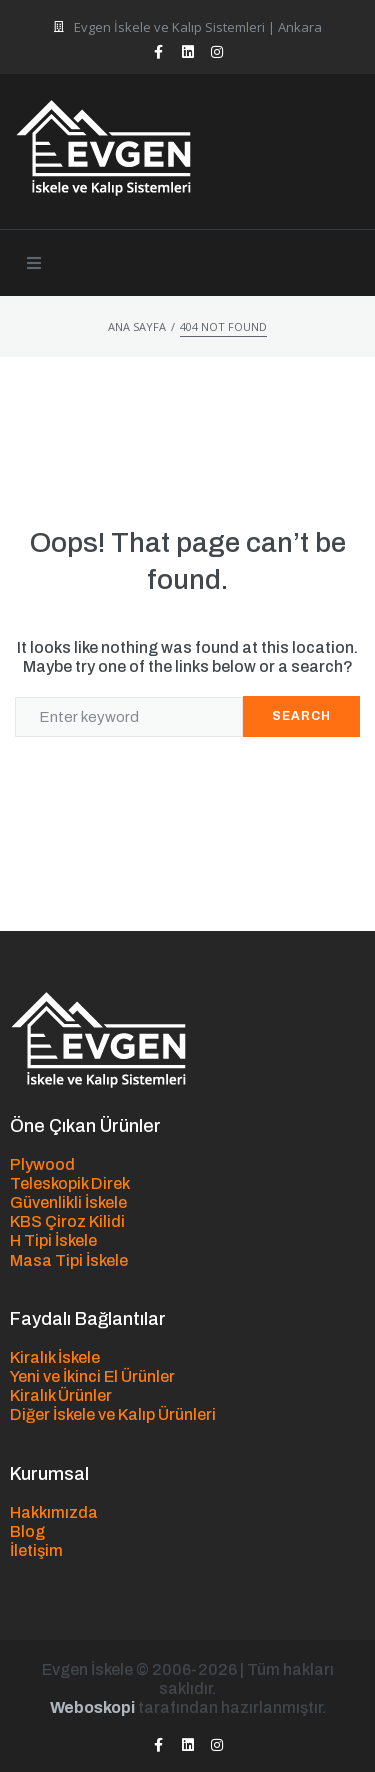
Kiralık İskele (55, 1357)
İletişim (36, 1550)
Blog (27, 1531)
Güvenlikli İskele (68, 1202)
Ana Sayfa (137, 326)
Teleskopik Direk (70, 1183)
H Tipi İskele (53, 1240)
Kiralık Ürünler (61, 1395)
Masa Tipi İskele (69, 1260)
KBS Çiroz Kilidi (67, 1221)
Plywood (42, 1164)
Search (301, 716)
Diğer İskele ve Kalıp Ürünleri (113, 1414)
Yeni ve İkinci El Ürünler (92, 1376)
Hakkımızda (54, 1512)
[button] (34, 263)
